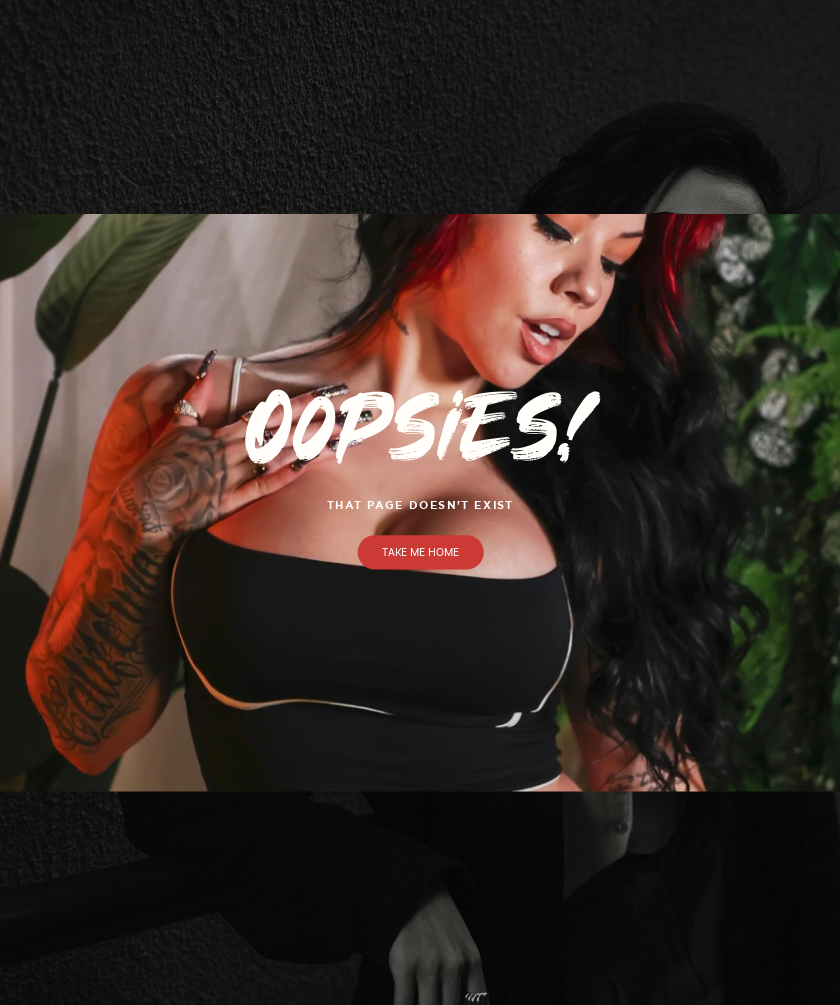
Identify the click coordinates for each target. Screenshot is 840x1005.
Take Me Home (420, 552)
